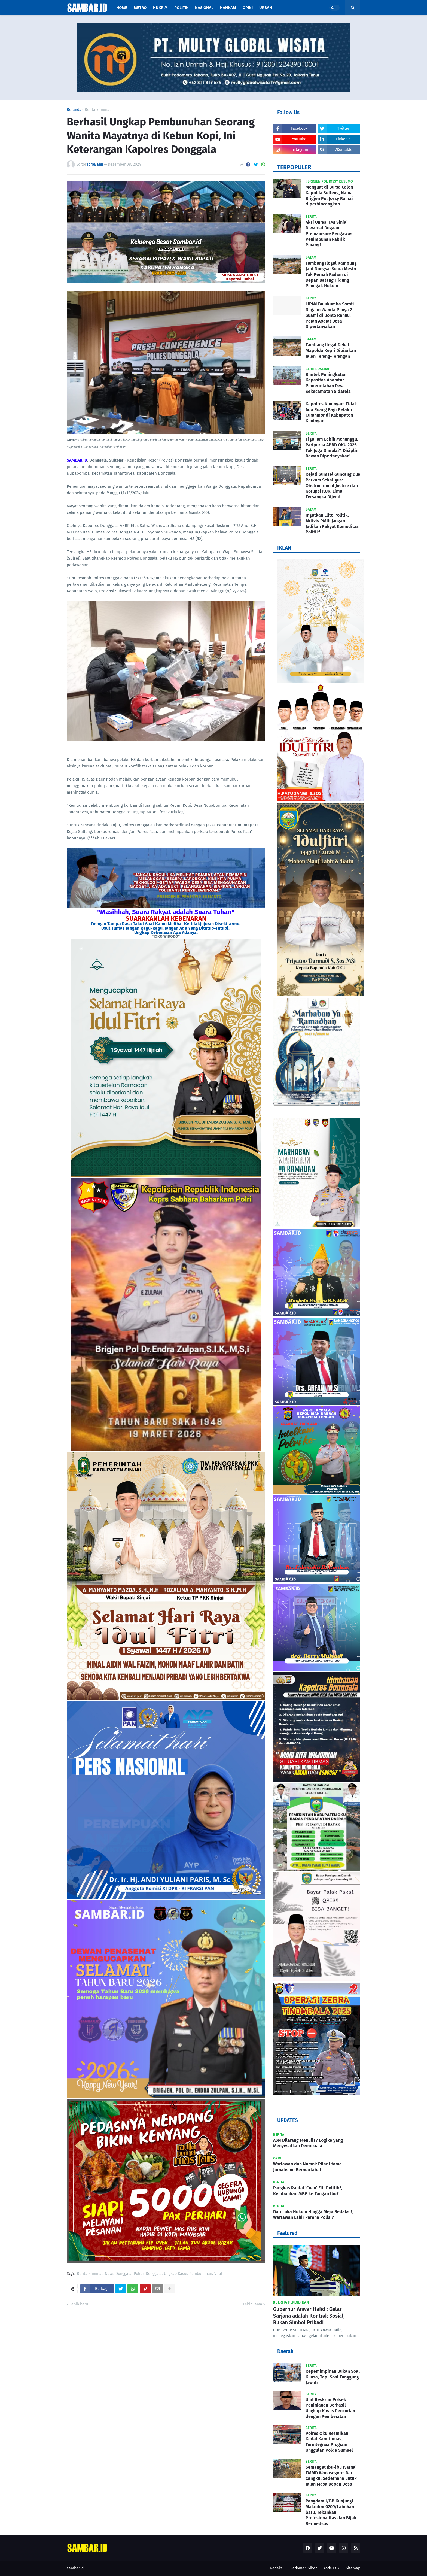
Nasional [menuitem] (204, 7)
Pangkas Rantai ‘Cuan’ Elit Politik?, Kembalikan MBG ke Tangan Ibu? (307, 2190)
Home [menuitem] (121, 7)
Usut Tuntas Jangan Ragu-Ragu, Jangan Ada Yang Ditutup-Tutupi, (166, 928)
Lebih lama (252, 2304)
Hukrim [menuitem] (160, 7)
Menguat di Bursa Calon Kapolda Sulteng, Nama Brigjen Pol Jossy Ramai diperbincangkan (329, 195)
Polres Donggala (148, 2274)
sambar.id (75, 2568)
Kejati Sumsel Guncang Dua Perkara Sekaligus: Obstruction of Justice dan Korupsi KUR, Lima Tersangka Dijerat (333, 485)
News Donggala (118, 2274)
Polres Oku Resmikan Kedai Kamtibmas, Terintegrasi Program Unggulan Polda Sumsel (329, 2442)
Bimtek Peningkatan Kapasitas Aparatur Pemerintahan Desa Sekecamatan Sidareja (328, 383)
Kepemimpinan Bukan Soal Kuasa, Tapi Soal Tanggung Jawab (333, 2377)
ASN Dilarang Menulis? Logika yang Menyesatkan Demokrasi (308, 2143)
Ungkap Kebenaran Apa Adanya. (166, 932)
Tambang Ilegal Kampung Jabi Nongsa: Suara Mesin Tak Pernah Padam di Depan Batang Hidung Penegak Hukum (331, 274)
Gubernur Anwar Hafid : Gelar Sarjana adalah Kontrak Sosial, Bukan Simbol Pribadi (309, 2316)
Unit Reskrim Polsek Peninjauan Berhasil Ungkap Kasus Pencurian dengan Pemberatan (330, 2408)
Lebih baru (78, 2304)
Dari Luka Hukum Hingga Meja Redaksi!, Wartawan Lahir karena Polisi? (313, 2214)
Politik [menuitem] (181, 7)
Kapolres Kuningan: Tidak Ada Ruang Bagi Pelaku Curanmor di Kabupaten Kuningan (331, 412)
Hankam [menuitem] (228, 7)
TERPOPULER (294, 167)
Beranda (74, 110)
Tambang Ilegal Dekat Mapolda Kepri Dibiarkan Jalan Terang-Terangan (331, 350)
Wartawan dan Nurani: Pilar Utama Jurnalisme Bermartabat (307, 2166)
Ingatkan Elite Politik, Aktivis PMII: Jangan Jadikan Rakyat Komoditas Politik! (332, 523)
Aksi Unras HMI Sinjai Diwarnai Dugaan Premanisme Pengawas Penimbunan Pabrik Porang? (329, 233)
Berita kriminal (98, 110)
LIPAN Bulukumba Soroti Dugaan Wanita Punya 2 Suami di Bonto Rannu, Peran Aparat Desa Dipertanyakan (330, 315)
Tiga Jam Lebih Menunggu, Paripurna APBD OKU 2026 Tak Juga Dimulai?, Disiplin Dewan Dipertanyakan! (332, 447)
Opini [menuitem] (248, 7)
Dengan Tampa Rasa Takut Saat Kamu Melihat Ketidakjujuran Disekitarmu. (165, 923)
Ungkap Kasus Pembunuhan (188, 2274)
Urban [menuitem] (265, 7)
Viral (218, 2274)
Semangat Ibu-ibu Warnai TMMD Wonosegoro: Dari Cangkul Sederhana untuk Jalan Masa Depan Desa (331, 2476)
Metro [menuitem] (140, 7)
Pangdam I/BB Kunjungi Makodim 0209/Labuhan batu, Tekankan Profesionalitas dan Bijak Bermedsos (331, 2512)
